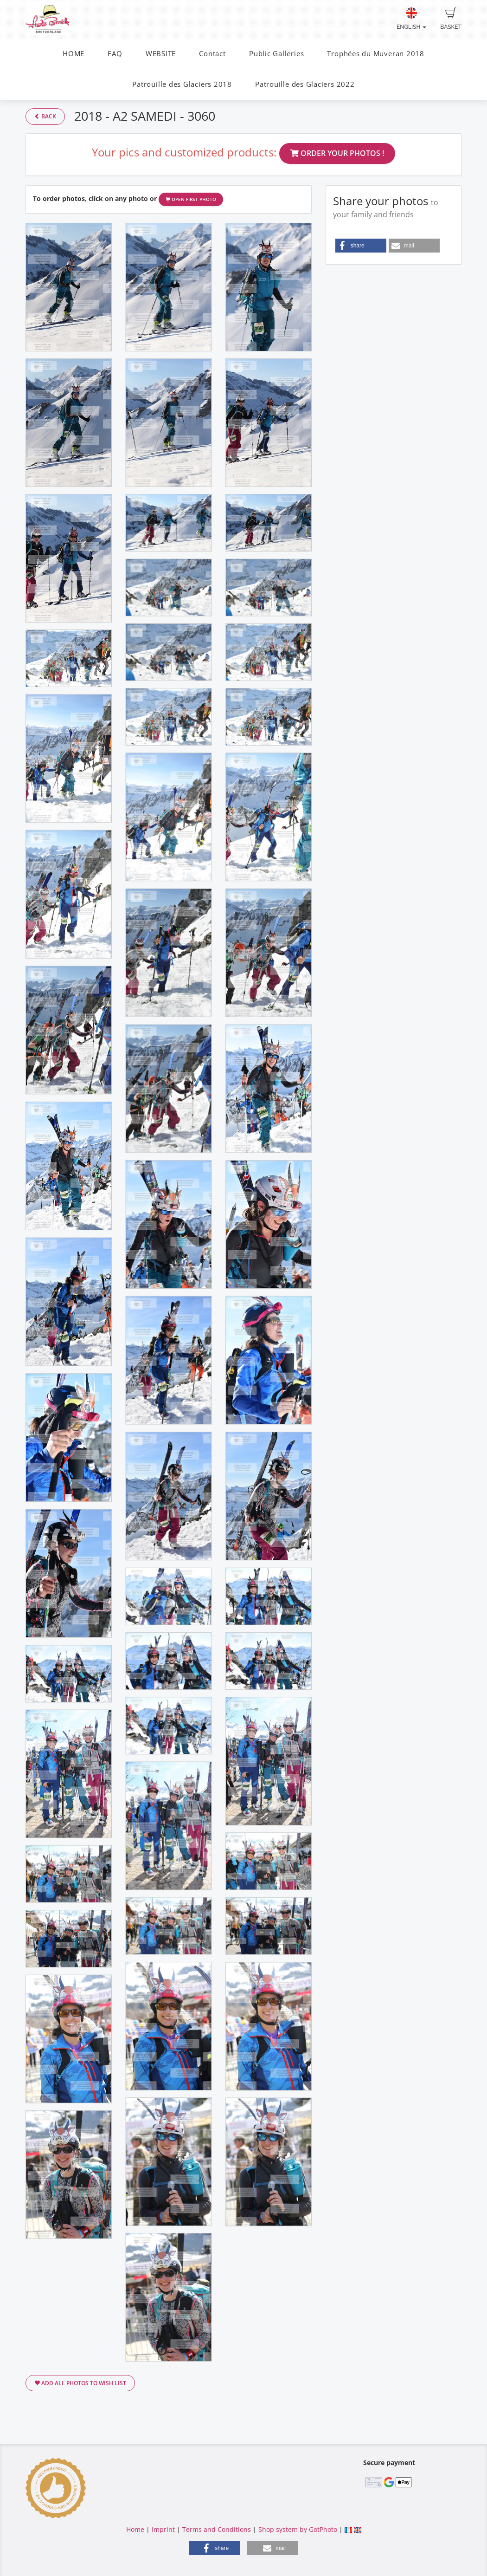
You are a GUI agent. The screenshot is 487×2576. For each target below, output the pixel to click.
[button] (360, 246)
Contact (212, 53)
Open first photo (191, 199)
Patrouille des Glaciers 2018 (182, 84)
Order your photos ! (337, 153)
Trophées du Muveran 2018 (375, 53)
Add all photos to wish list (80, 2383)
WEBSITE (161, 53)
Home (135, 2529)
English (411, 18)
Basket (450, 18)
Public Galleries (276, 53)
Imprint (163, 2529)
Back (45, 116)
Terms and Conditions (216, 2529)
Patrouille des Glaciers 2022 (305, 84)
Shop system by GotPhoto (297, 2529)
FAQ (115, 53)
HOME (73, 53)
